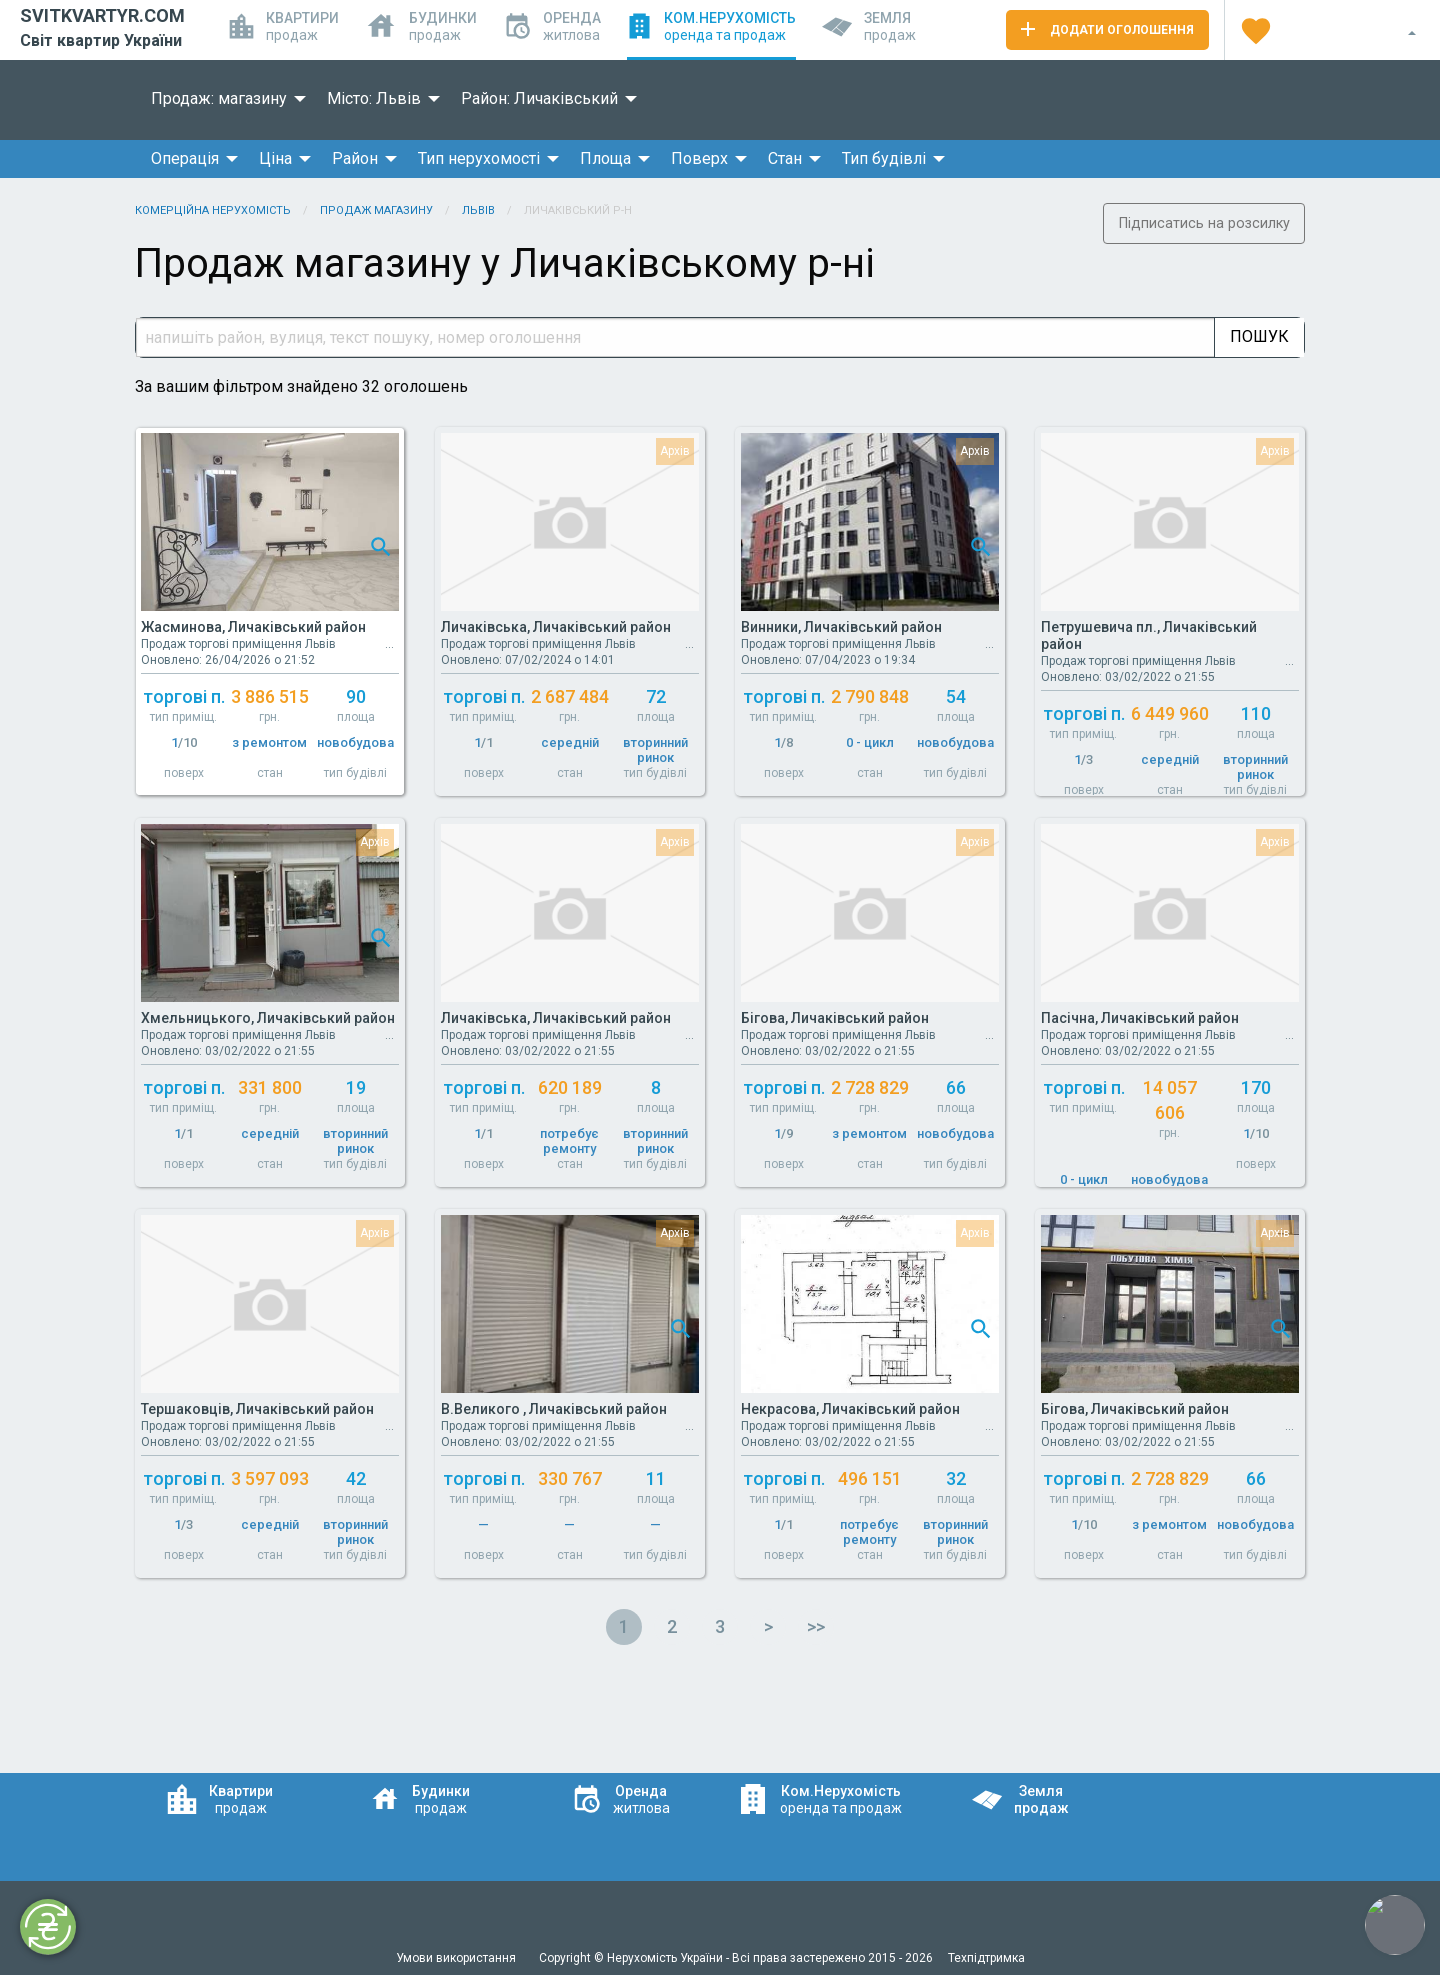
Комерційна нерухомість (213, 210)
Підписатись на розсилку (1204, 223)
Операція (185, 158)
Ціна (275, 158)
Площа (605, 158)
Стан (785, 158)
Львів (478, 210)
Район (355, 158)
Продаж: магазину (219, 98)
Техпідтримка (986, 1958)
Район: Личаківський (539, 98)
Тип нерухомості (479, 158)
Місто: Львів (374, 98)
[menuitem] (223, 99)
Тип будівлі (884, 158)
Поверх (699, 158)
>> (816, 1626)
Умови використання (457, 1958)
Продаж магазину (376, 210)
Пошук (1259, 336)
